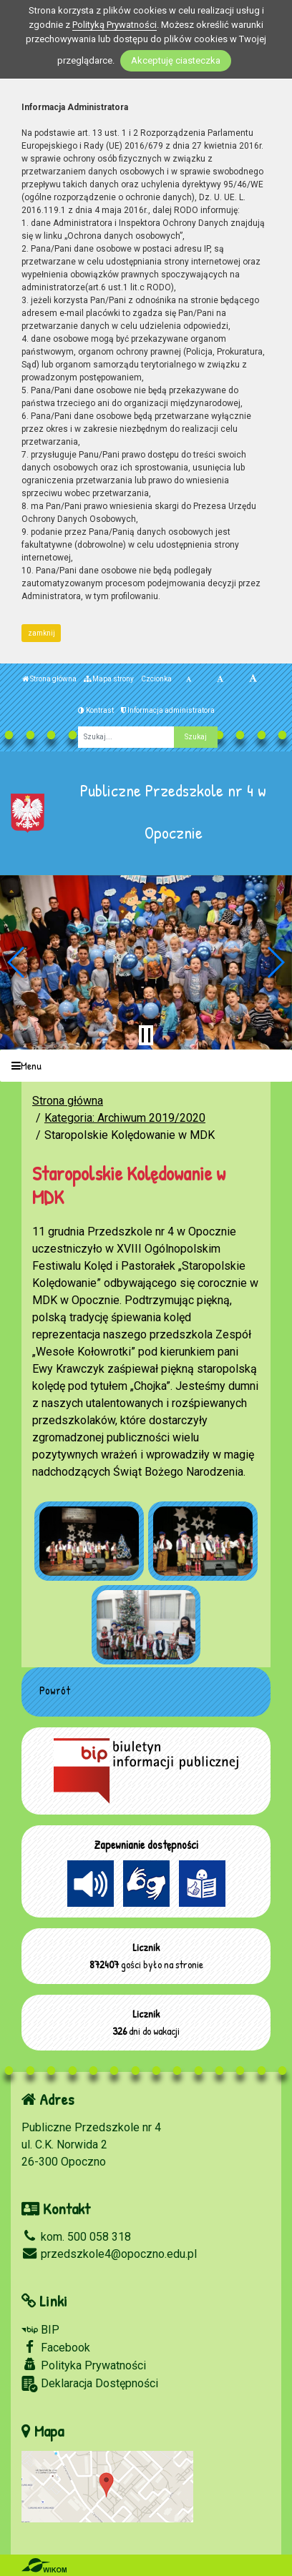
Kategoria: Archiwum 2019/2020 (124, 1118)
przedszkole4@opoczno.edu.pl (109, 2254)
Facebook (55, 2347)
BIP (40, 2329)
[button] (16, 962)
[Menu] (146, 1066)
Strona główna (49, 679)
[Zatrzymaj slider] (146, 1035)
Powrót (54, 1690)
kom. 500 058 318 (76, 2237)
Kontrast (96, 710)
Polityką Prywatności (114, 24)
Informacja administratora (168, 710)
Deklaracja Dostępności (89, 2384)
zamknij (41, 633)
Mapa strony (109, 679)
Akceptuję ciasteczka (175, 60)
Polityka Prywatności (83, 2365)
